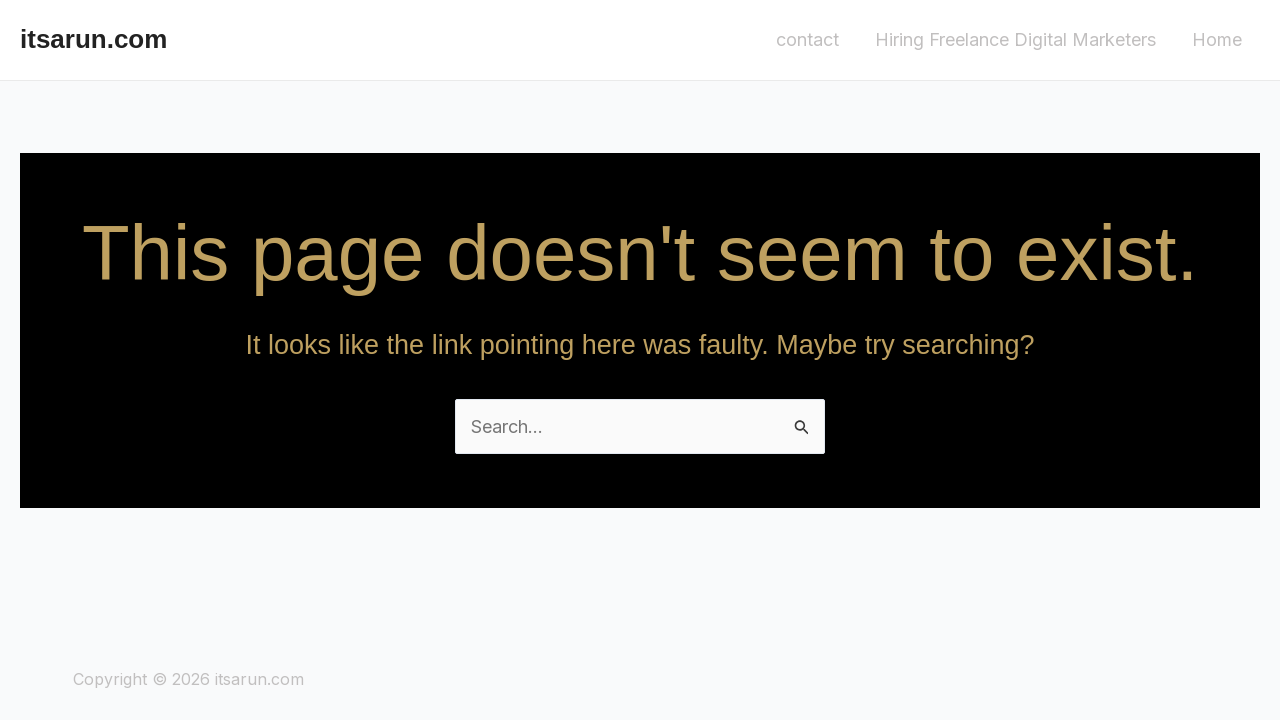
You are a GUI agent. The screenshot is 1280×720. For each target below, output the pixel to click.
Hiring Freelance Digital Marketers (1015, 39)
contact (807, 39)
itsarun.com (93, 39)
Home (1217, 39)
